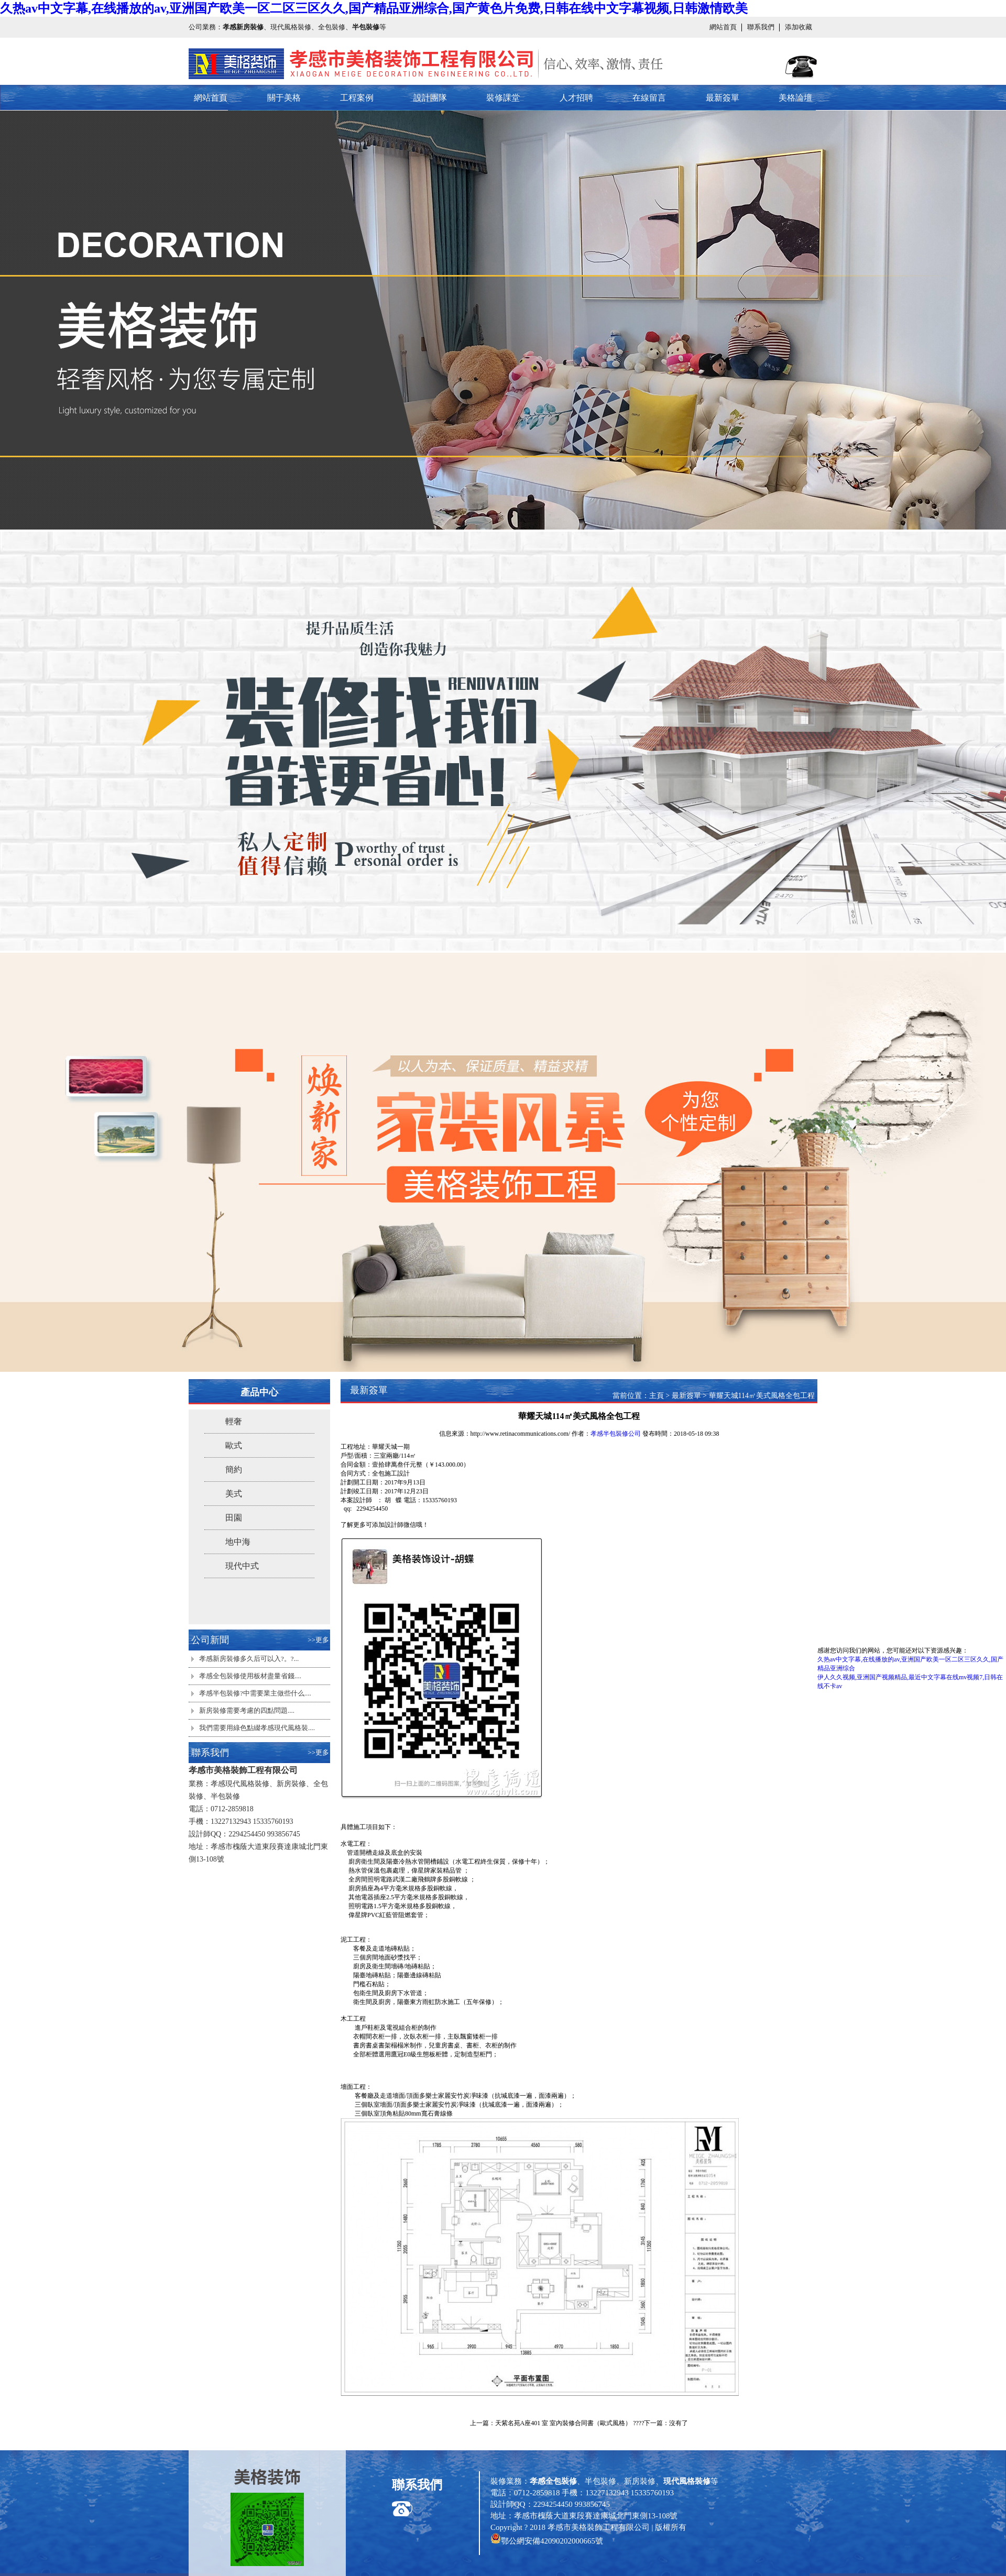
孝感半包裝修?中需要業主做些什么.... (255, 1693)
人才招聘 (576, 97)
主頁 (656, 1396)
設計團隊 (430, 97)
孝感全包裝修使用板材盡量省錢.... (250, 1676)
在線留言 (649, 97)
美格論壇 (795, 97)
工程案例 (357, 97)
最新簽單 (722, 97)
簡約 (233, 1469)
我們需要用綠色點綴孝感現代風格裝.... (257, 1728)
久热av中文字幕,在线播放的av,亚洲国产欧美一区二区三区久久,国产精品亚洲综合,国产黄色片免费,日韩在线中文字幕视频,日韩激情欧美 (374, 8)
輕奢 (233, 1421)
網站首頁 (723, 27)
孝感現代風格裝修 (240, 1784)
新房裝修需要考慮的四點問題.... (246, 1710)
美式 (233, 1493)
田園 (233, 1517)
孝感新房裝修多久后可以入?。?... (249, 1659)
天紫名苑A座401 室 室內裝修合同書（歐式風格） (563, 2423)
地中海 (237, 1541)
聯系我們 (760, 27)
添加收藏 (798, 27)
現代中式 (242, 1565)
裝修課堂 (503, 97)
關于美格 (284, 97)
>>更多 (318, 1640)
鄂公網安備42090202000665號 (552, 2541)
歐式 (233, 1445)
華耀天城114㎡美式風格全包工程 (762, 1396)
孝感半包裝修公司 (616, 1433)
